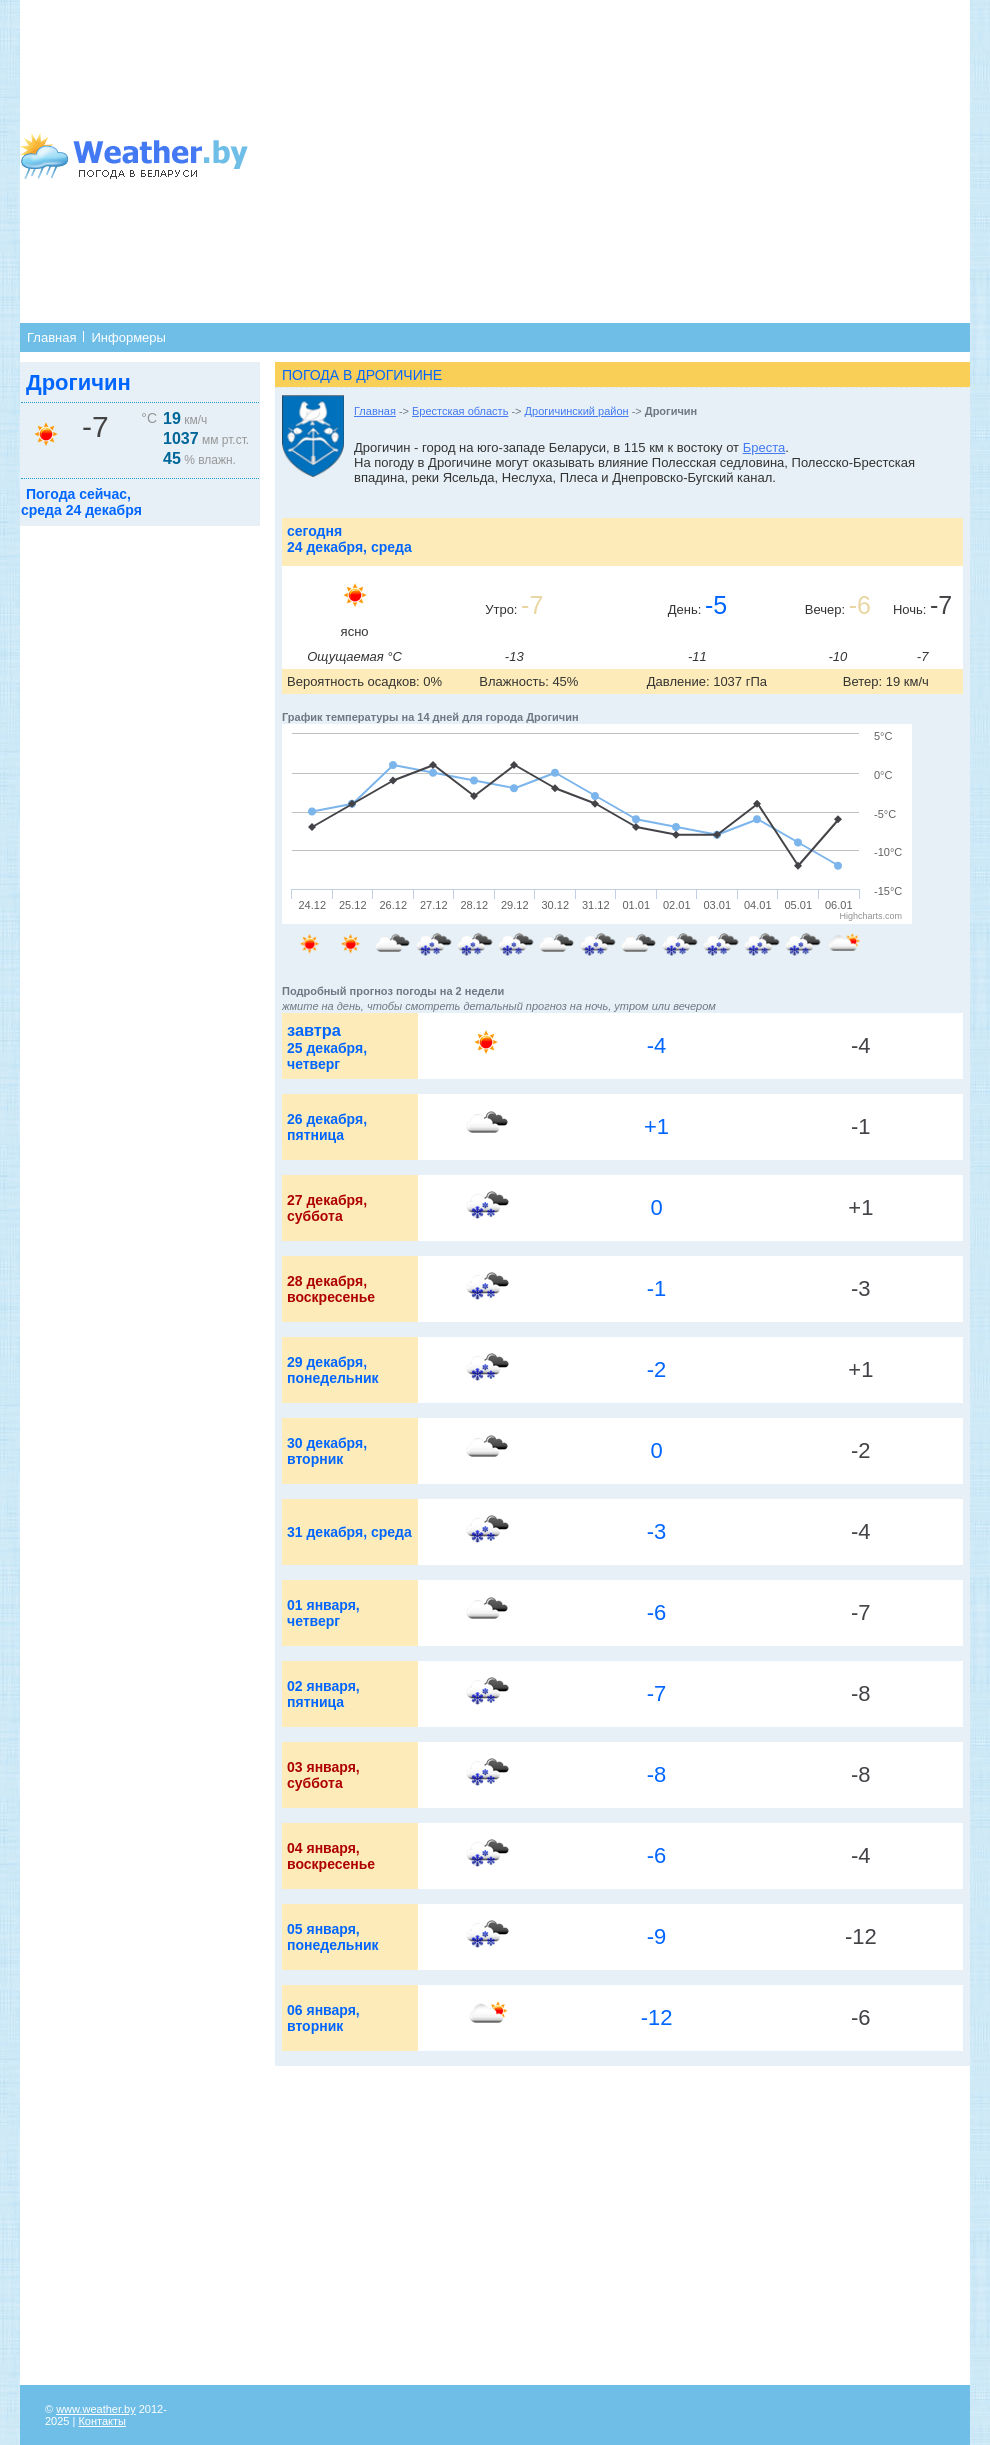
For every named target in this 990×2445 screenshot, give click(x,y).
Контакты (102, 2421)
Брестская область (460, 411)
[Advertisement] (570, 160)
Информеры (128, 337)
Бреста (764, 447)
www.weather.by (95, 2409)
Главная (51, 337)
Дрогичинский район (577, 411)
